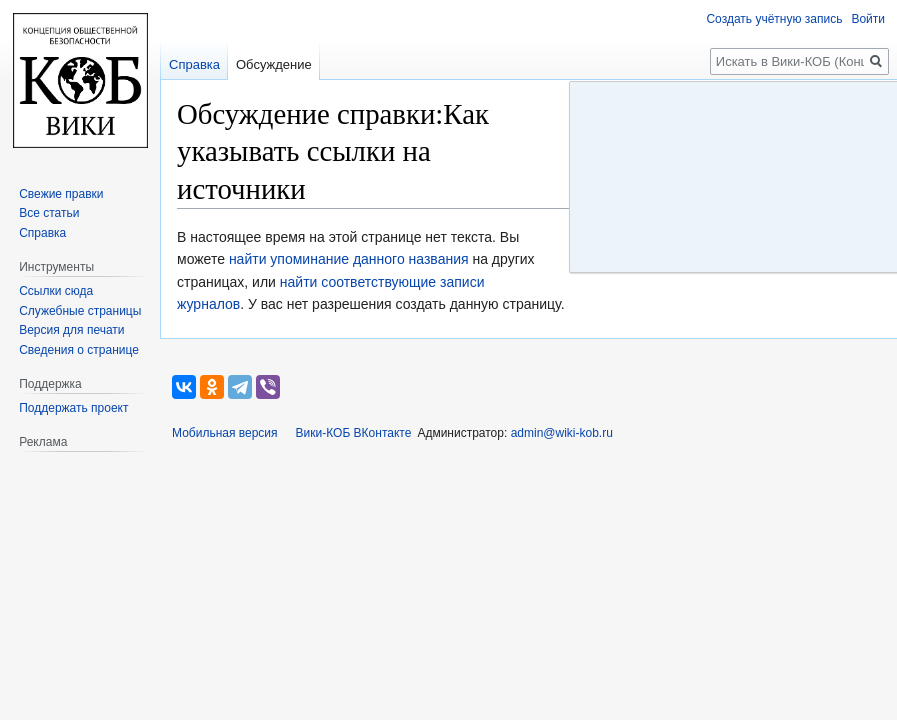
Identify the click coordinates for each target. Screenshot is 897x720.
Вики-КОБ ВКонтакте (354, 433)
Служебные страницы (80, 311)
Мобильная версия (225, 433)
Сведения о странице (79, 350)
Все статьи (49, 213)
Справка (194, 64)
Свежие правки (61, 194)
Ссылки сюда (56, 291)
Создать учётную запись (774, 19)
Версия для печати (71, 330)
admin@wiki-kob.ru (562, 433)
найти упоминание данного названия (349, 259)
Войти (868, 19)
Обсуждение (274, 64)
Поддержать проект (73, 408)
